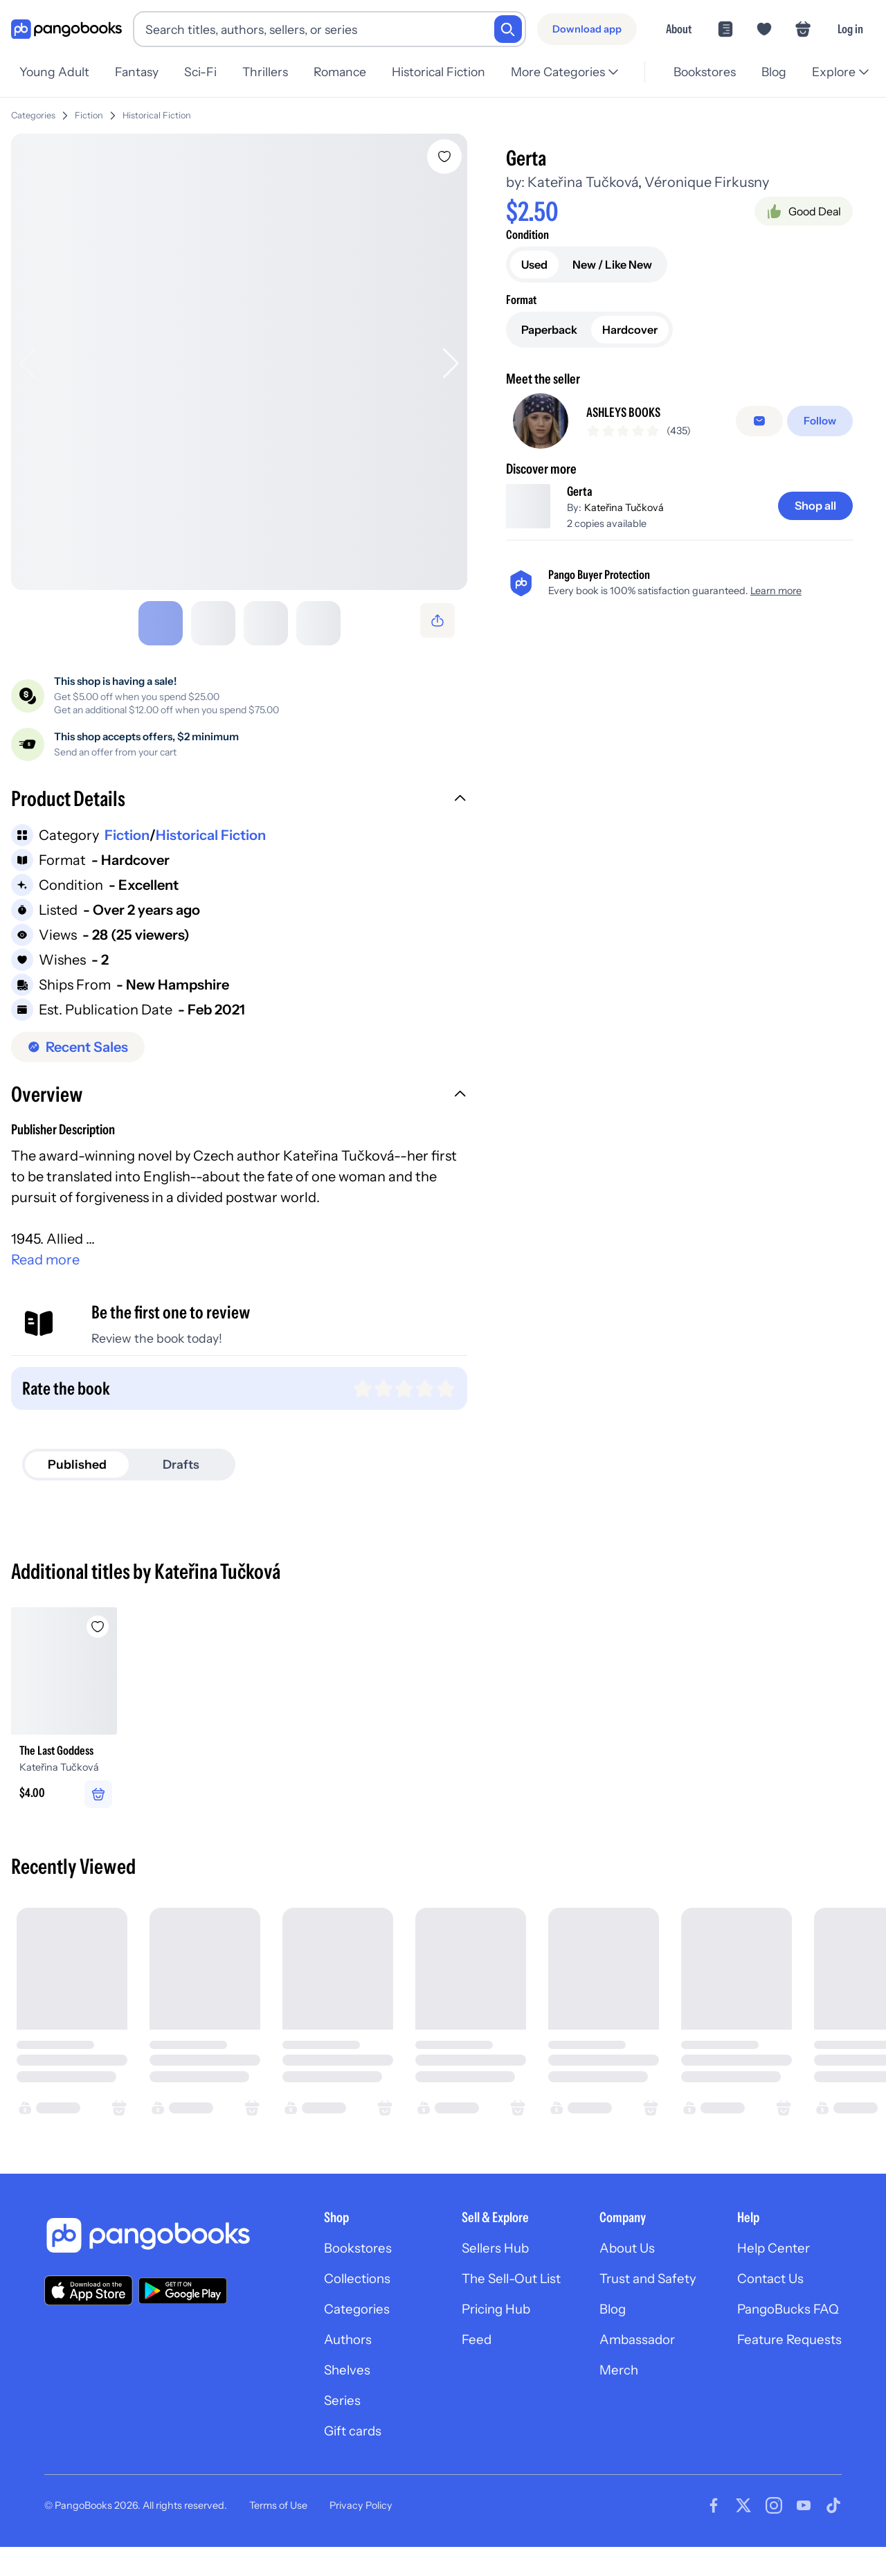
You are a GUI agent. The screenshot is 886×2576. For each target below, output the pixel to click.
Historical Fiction (157, 110)
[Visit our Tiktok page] (833, 2534)
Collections (335, 2300)
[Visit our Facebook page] (713, 2534)
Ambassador (627, 2364)
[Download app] (587, 29)
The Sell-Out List (496, 2300)
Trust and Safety (639, 2300)
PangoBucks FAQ (786, 2332)
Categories (33, 110)
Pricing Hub (480, 2332)
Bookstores (335, 2268)
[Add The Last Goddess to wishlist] (113, 1624)
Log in (850, 28)
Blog (601, 2332)
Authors (325, 2364)
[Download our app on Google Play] (182, 2309)
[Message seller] (762, 423)
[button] (240, 798)
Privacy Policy (360, 2534)
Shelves (323, 2396)
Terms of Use (278, 2534)
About (678, 28)
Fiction (89, 110)
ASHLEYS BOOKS (629, 414)
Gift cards (330, 2459)
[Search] (508, 29)
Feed (458, 2364)
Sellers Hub (479, 2268)
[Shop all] (813, 513)
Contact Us (767, 2300)
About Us (617, 2268)
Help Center (769, 2268)
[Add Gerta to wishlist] (447, 151)
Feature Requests (786, 2364)
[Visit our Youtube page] (803, 2534)
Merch (608, 2396)
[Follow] (821, 423)
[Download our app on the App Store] (88, 2310)
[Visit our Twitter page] (743, 2534)
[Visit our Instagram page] (774, 2534)
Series (318, 2428)
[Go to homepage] (66, 29)
